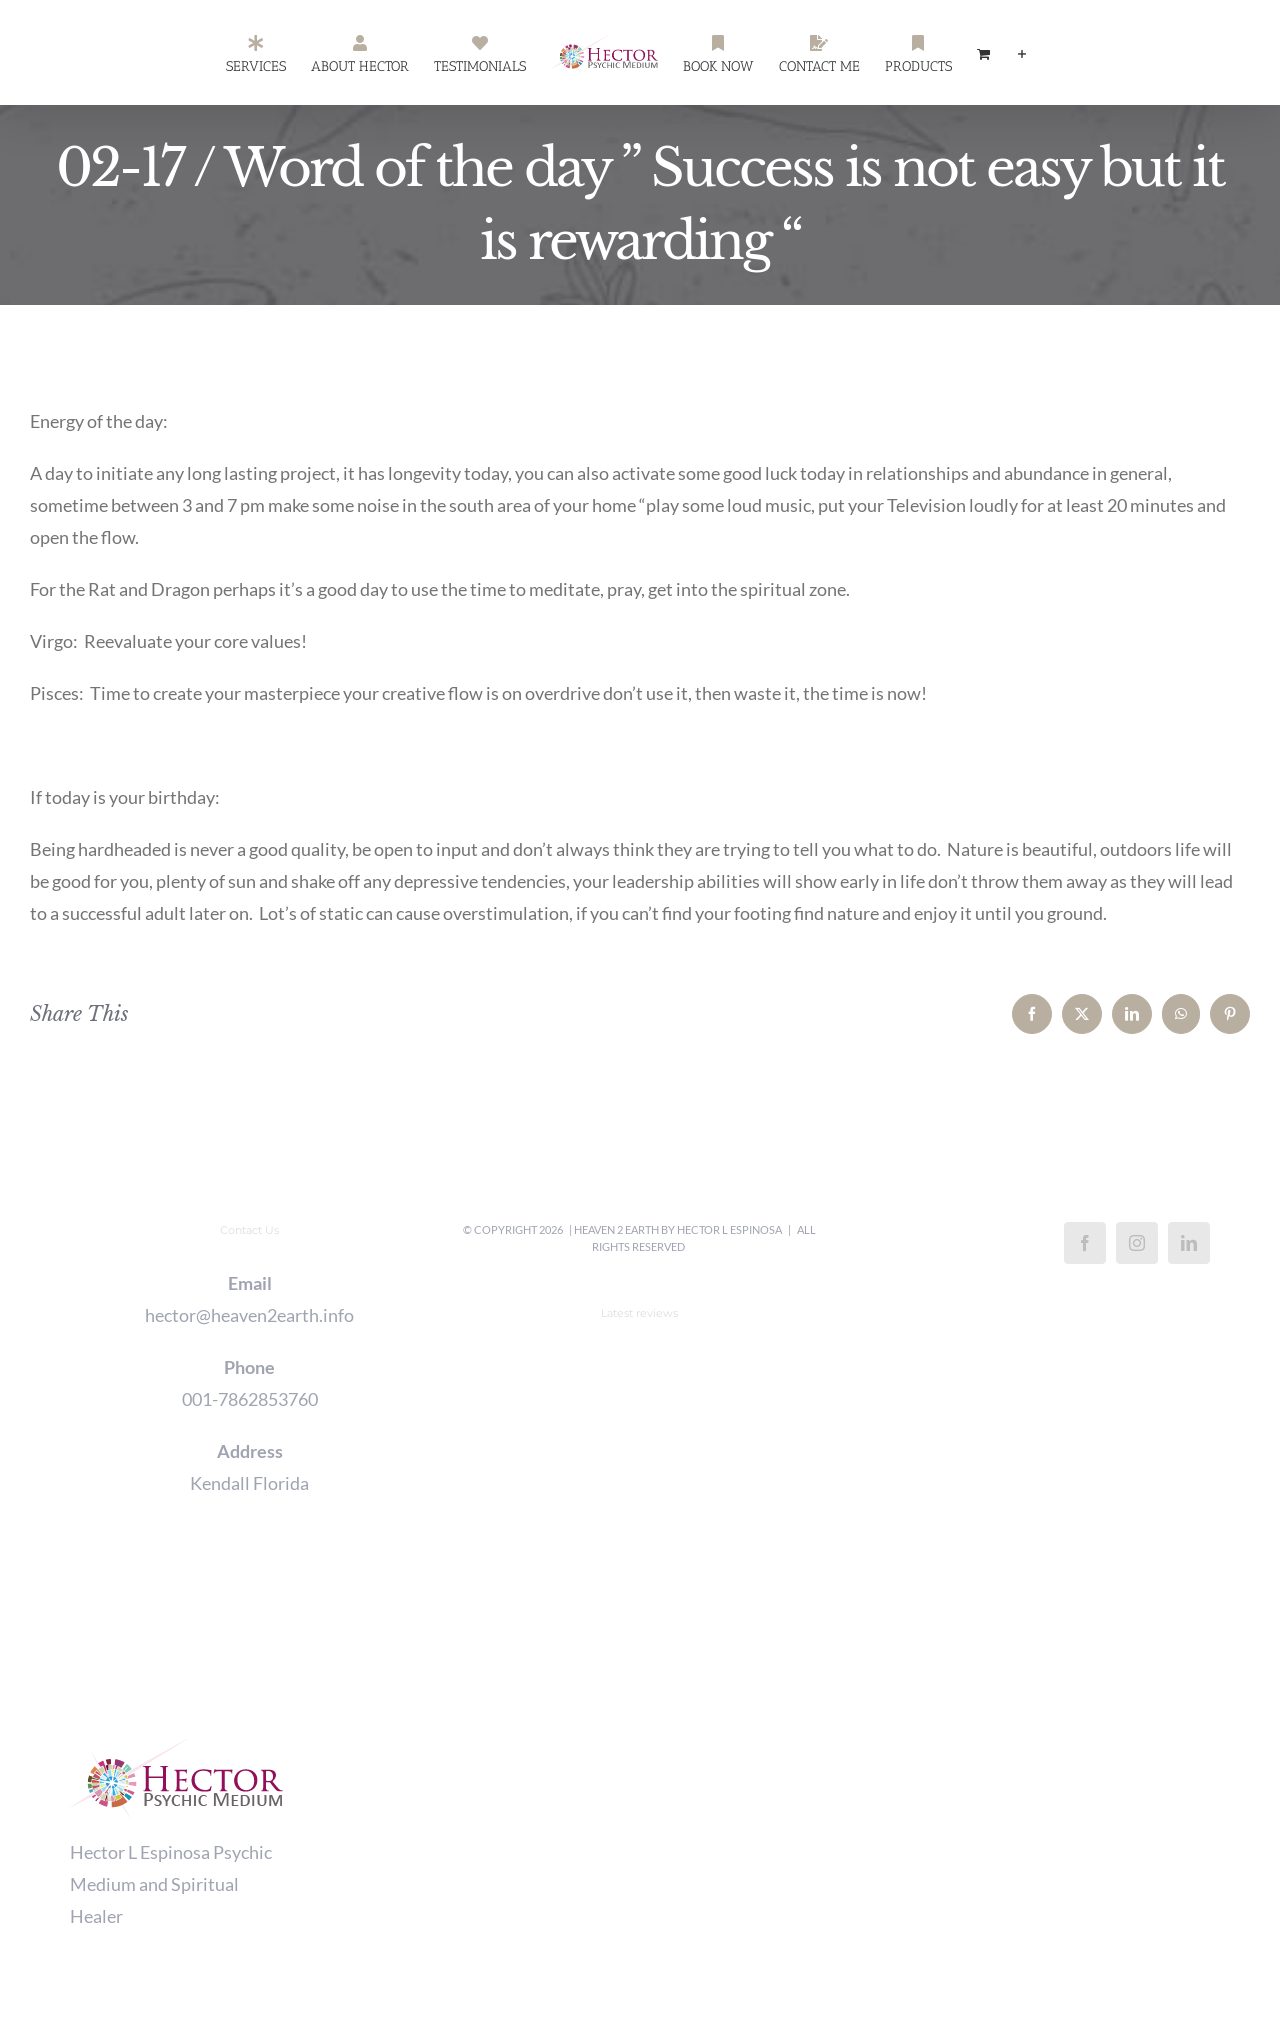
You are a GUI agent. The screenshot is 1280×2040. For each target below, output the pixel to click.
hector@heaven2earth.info (249, 1315)
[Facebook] (1085, 1243)
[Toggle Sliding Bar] (1022, 53)
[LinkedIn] (1189, 1243)
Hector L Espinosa (729, 1229)
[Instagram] (1137, 1243)
